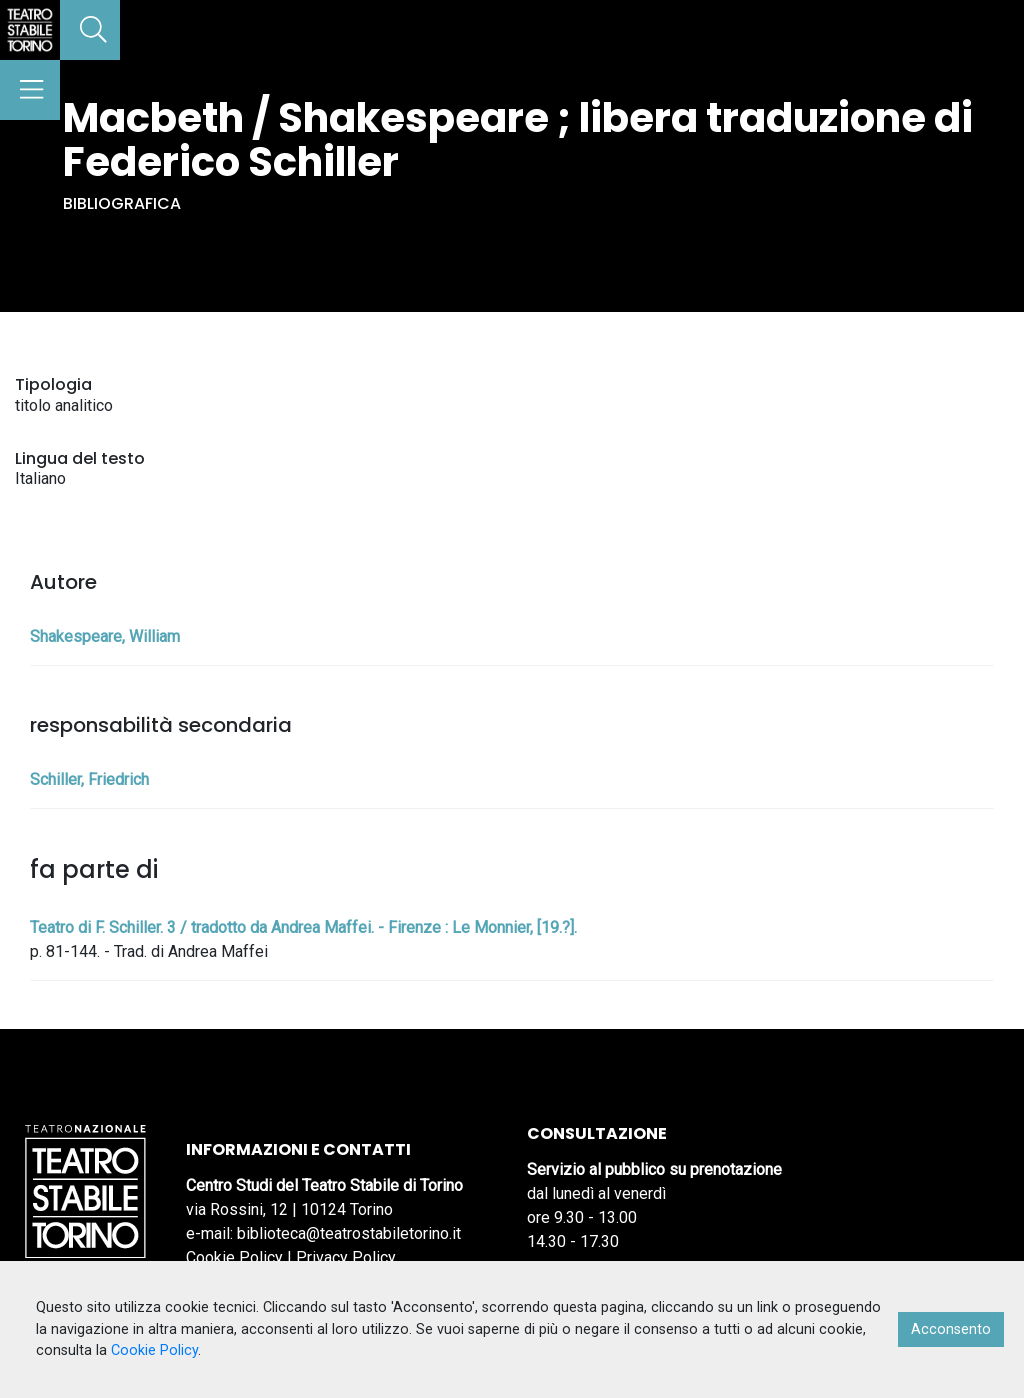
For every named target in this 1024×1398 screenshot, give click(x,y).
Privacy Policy (346, 1257)
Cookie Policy (234, 1257)
